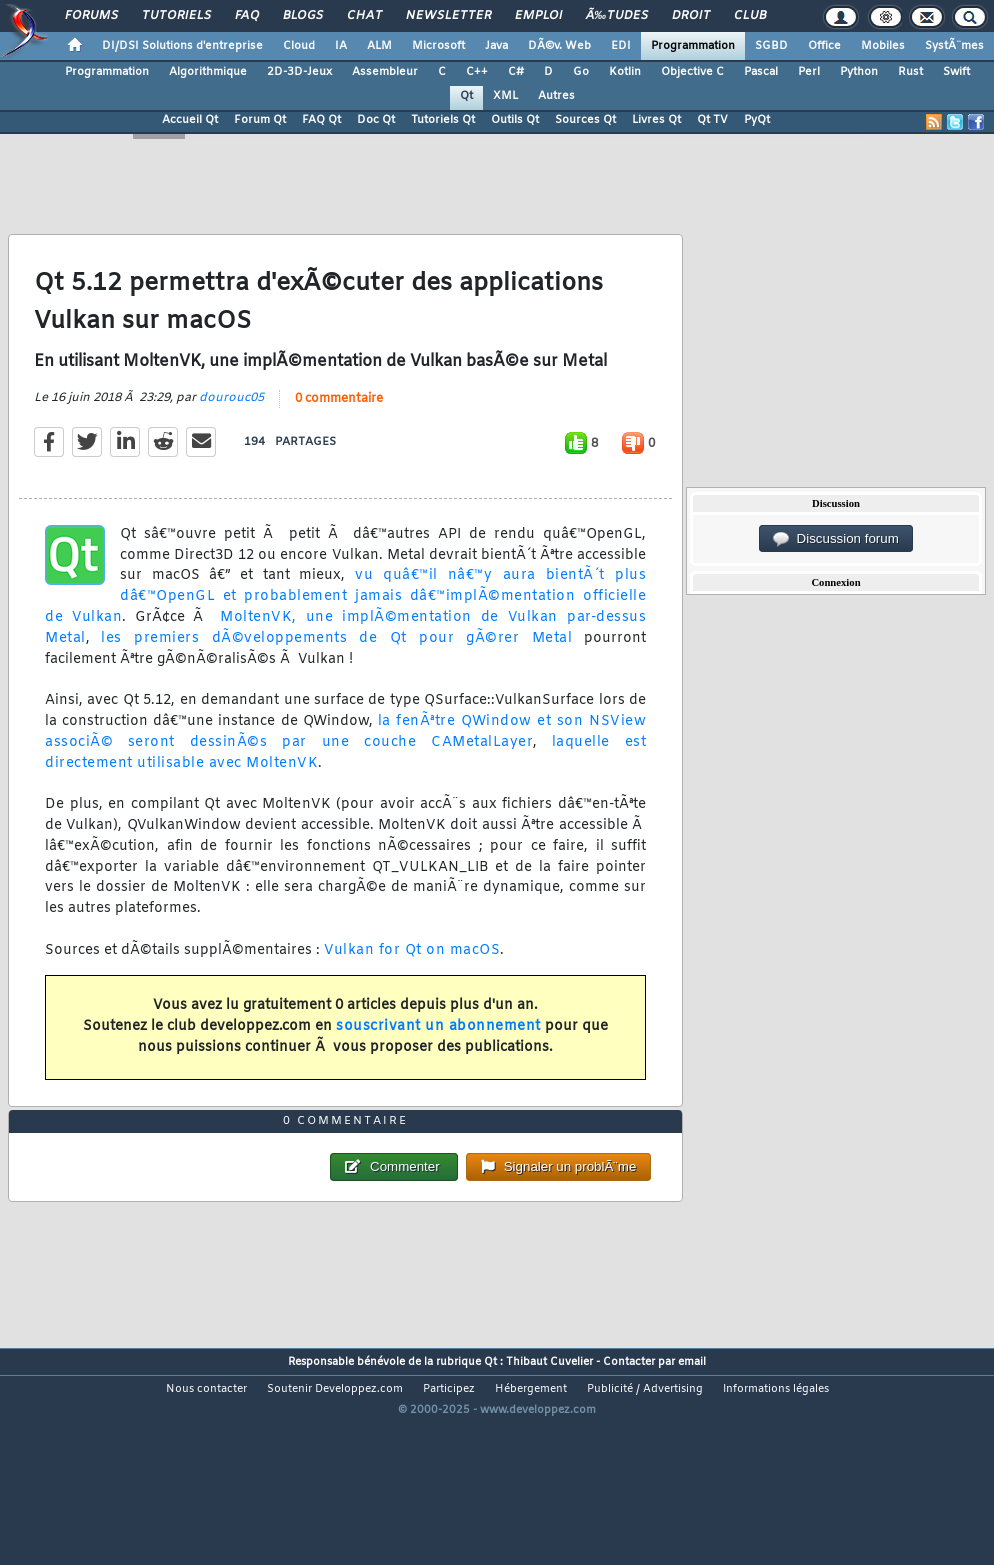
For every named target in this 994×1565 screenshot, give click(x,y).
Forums (91, 16)
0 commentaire (339, 429)
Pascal (761, 72)
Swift (956, 72)
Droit (691, 16)
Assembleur (385, 72)
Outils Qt (515, 120)
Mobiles (883, 46)
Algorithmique (208, 72)
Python (859, 72)
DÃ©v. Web (559, 46)
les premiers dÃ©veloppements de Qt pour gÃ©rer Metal (336, 668)
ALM (379, 46)
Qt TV (712, 120)
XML (505, 96)
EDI (621, 46)
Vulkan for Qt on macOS (412, 980)
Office (824, 46)
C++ (477, 72)
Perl (809, 72)
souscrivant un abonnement (438, 1056)
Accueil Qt (190, 120)
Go (581, 72)
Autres (556, 96)
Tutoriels (176, 16)
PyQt (757, 120)
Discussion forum (836, 539)
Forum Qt (260, 120)
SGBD (771, 46)
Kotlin (625, 72)
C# (516, 72)
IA (341, 46)
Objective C (692, 72)
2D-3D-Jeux (299, 72)
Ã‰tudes (617, 16)
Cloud (299, 46)
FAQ (247, 16)
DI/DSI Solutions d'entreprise (182, 46)
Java (496, 46)
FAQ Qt (321, 120)
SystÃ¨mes (954, 46)
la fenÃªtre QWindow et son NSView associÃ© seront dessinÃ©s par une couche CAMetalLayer (345, 762)
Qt (466, 96)
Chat (364, 16)
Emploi (538, 16)
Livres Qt (656, 120)
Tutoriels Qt (443, 120)
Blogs (303, 16)
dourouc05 (231, 428)
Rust (910, 72)
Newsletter (448, 16)
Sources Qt (585, 120)
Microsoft (438, 46)
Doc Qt (376, 120)
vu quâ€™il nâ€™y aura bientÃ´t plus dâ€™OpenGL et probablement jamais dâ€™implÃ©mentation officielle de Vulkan (345, 627)
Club (750, 16)
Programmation (693, 46)
